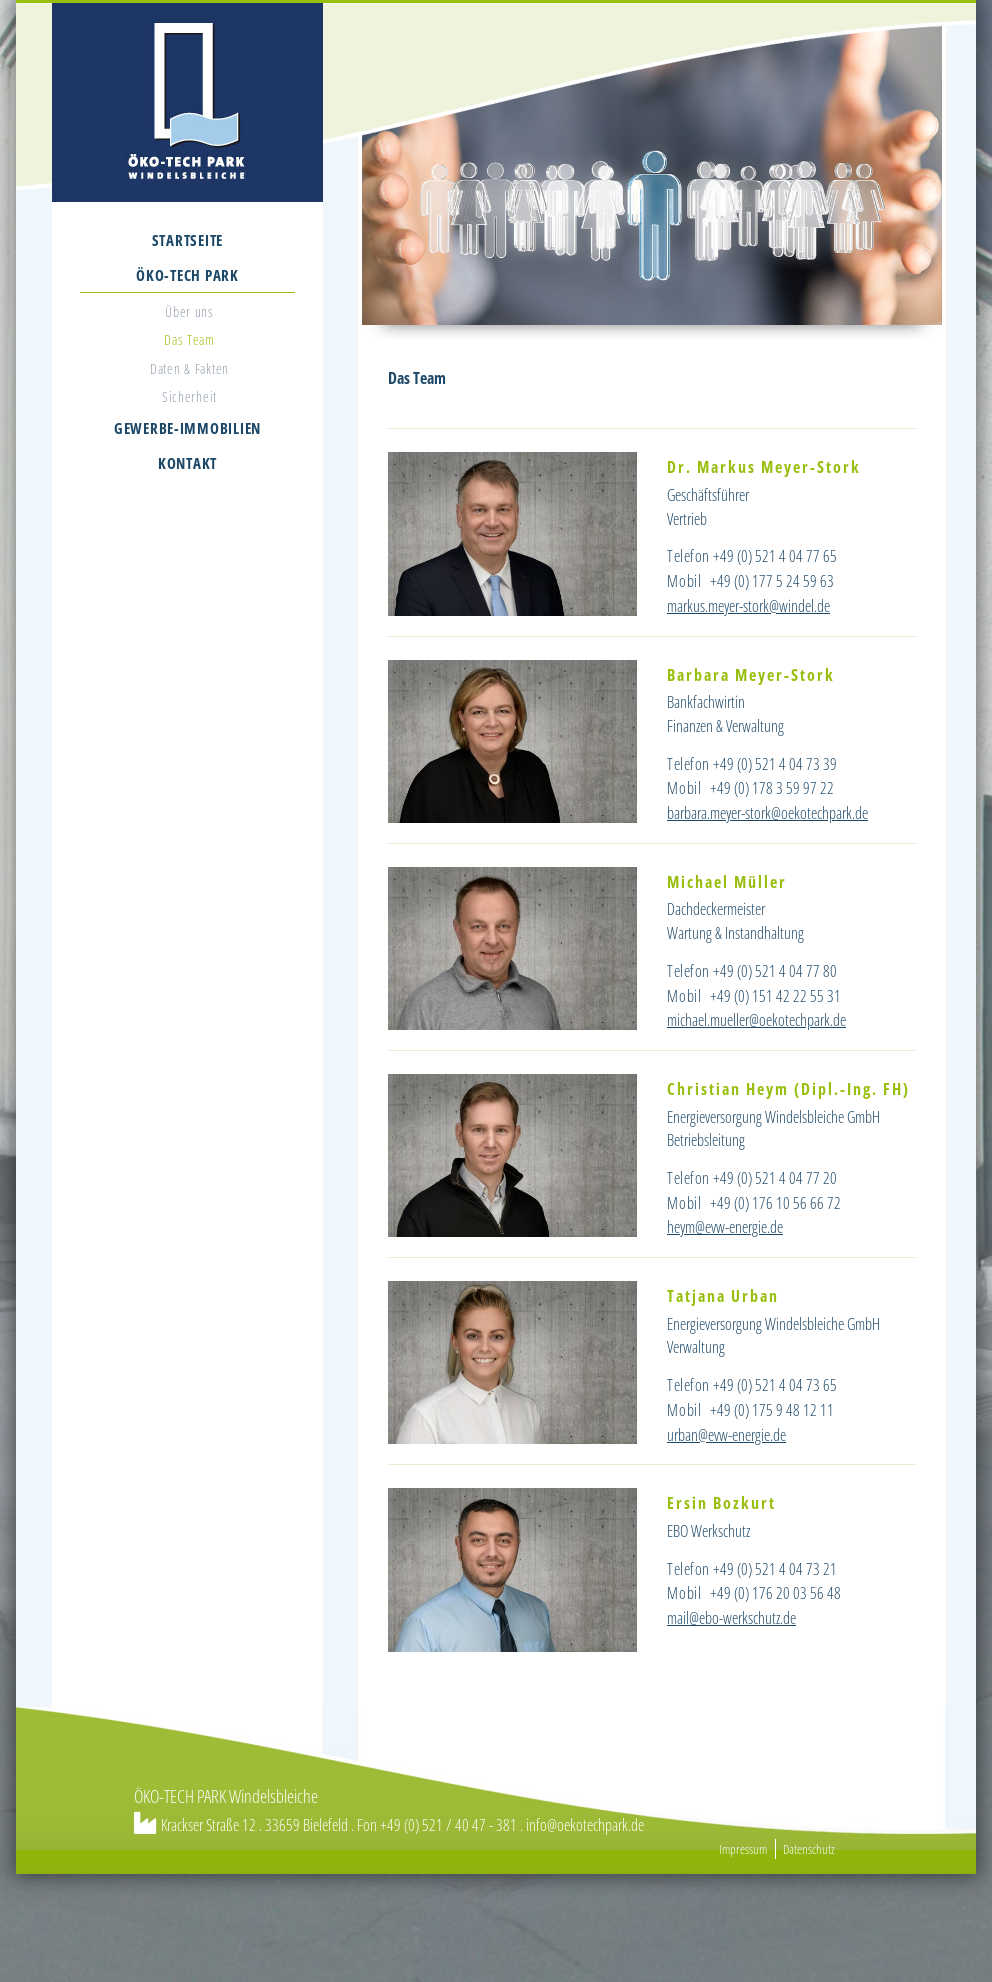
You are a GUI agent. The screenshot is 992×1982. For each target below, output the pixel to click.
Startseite (187, 240)
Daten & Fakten (189, 368)
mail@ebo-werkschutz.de (731, 1618)
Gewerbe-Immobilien (187, 428)
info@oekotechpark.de (585, 1825)
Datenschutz (809, 1849)
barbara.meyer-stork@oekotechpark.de (767, 813)
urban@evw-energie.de (726, 1435)
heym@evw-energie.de (725, 1227)
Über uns (189, 311)
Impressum (743, 1849)
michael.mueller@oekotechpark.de (756, 1020)
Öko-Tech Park (187, 275)
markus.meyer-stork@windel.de (748, 606)
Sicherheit (189, 396)
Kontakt (187, 463)
